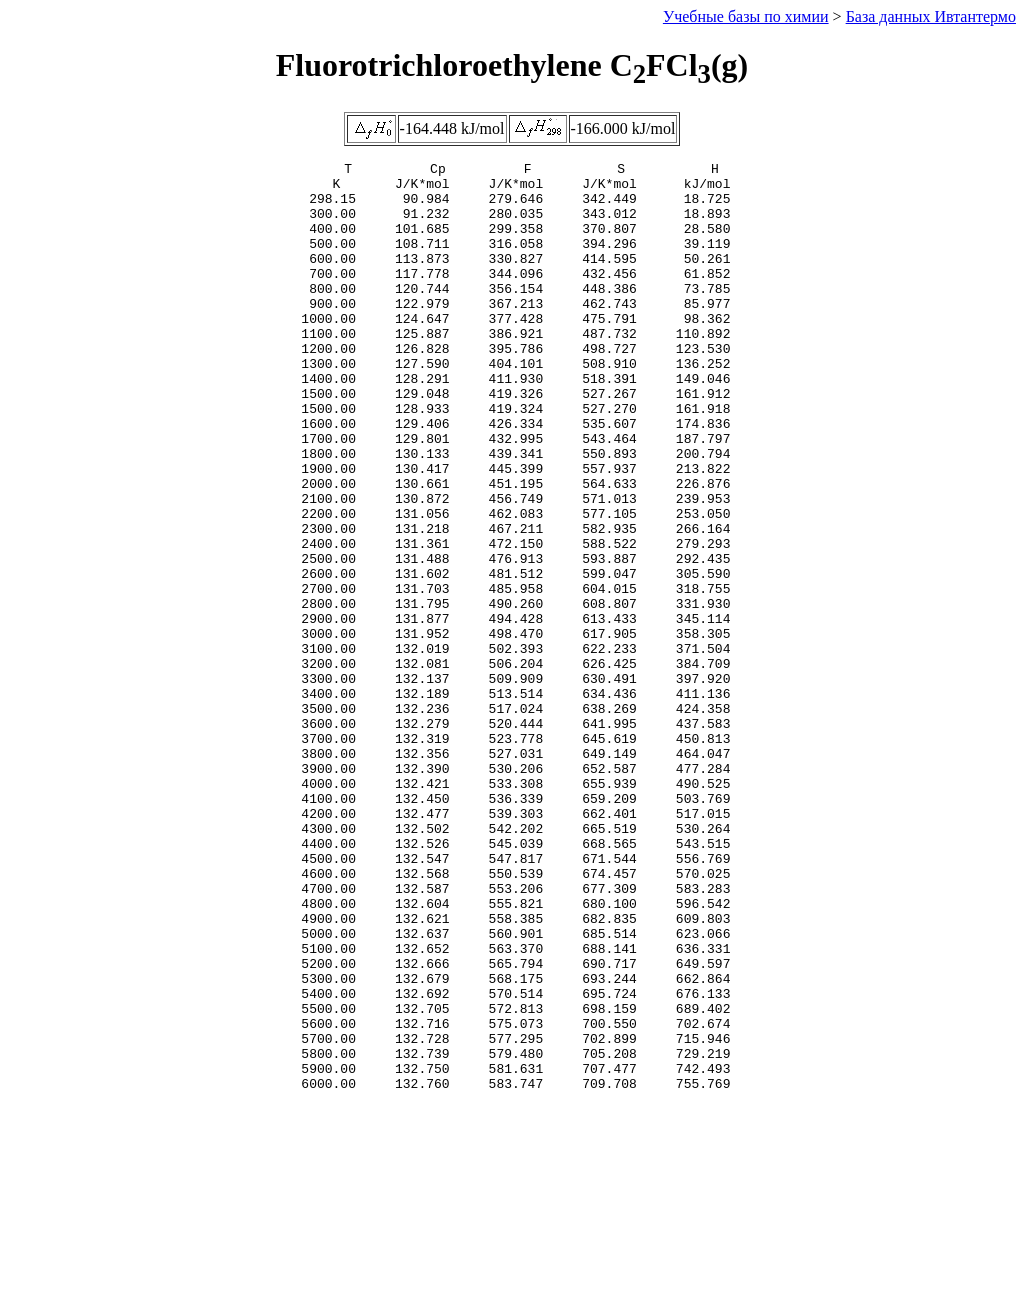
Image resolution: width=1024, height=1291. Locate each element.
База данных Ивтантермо (931, 16)
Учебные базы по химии (746, 16)
